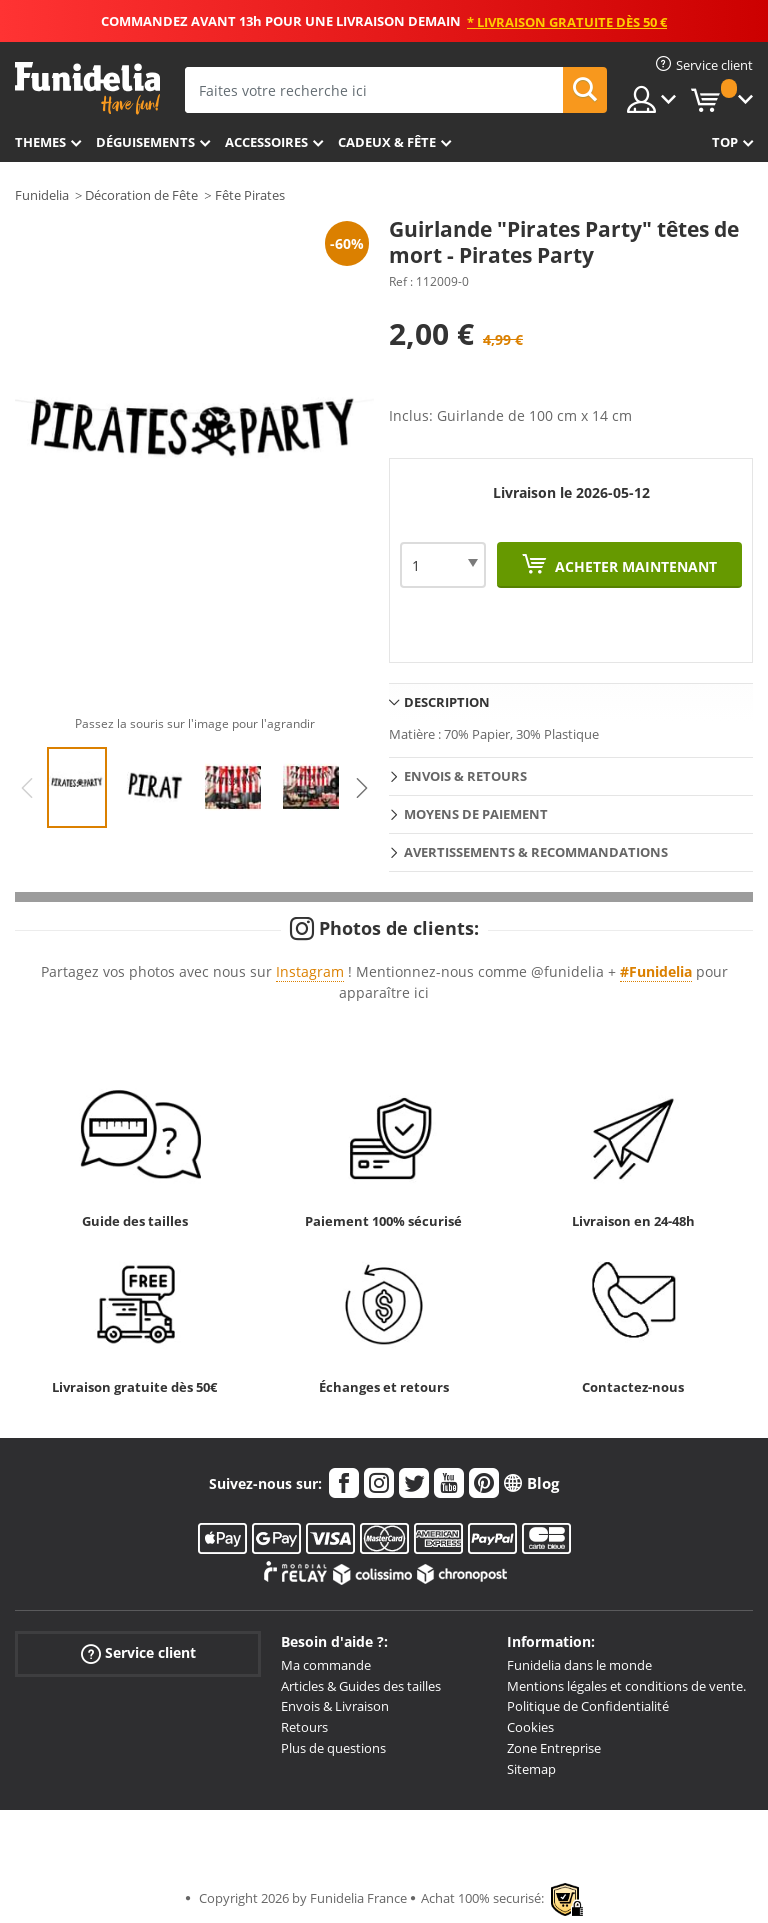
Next (362, 788)
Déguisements (145, 142)
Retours (304, 1727)
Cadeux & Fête (387, 142)
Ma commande (326, 1665)
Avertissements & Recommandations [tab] (536, 852)
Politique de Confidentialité (588, 1706)
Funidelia (42, 195)
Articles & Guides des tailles (361, 1686)
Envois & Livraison (335, 1706)
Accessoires (266, 142)
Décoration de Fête (141, 195)
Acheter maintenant (634, 566)
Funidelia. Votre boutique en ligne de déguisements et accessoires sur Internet (87, 88)
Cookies (530, 1727)
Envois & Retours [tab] (465, 776)
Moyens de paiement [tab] (476, 814)
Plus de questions (333, 1748)
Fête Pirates (250, 195)
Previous (27, 788)
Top (725, 142)
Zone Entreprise (554, 1748)
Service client (138, 1653)
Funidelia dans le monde (579, 1665)
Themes (40, 142)
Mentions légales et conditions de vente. (626, 1686)
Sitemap (531, 1769)
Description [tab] (447, 702)
